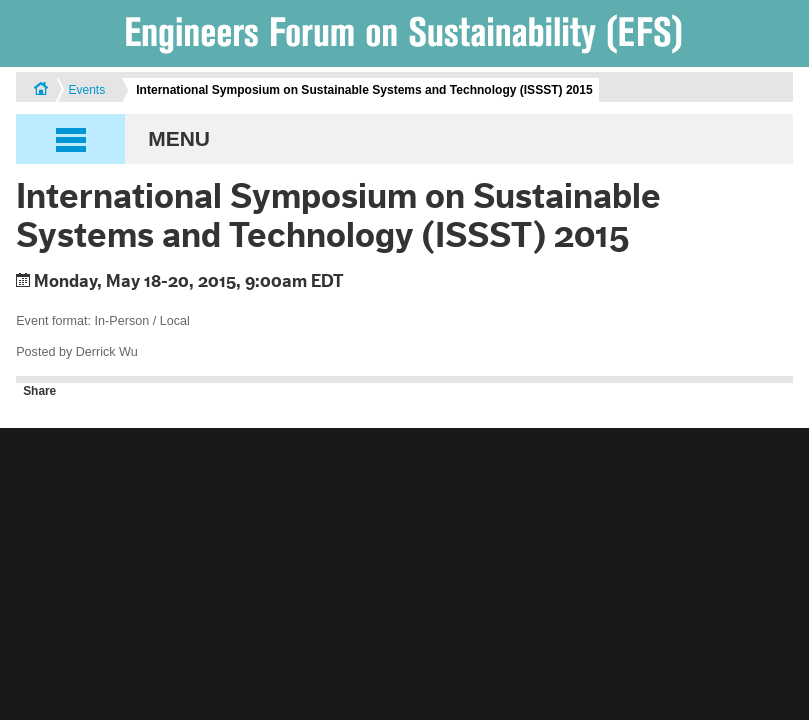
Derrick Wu (107, 352)
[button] (404, 139)
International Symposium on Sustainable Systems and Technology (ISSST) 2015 (364, 90)
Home (41, 90)
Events (86, 90)
